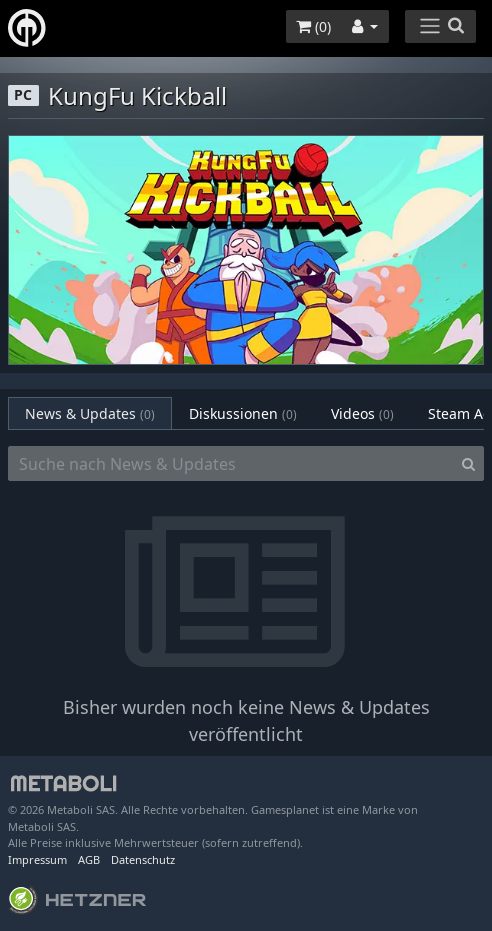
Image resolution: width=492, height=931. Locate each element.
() (313, 26)
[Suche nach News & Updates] (231, 464)
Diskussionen (243, 413)
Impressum (37, 859)
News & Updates (90, 413)
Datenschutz (143, 859)
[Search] (468, 464)
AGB (89, 859)
